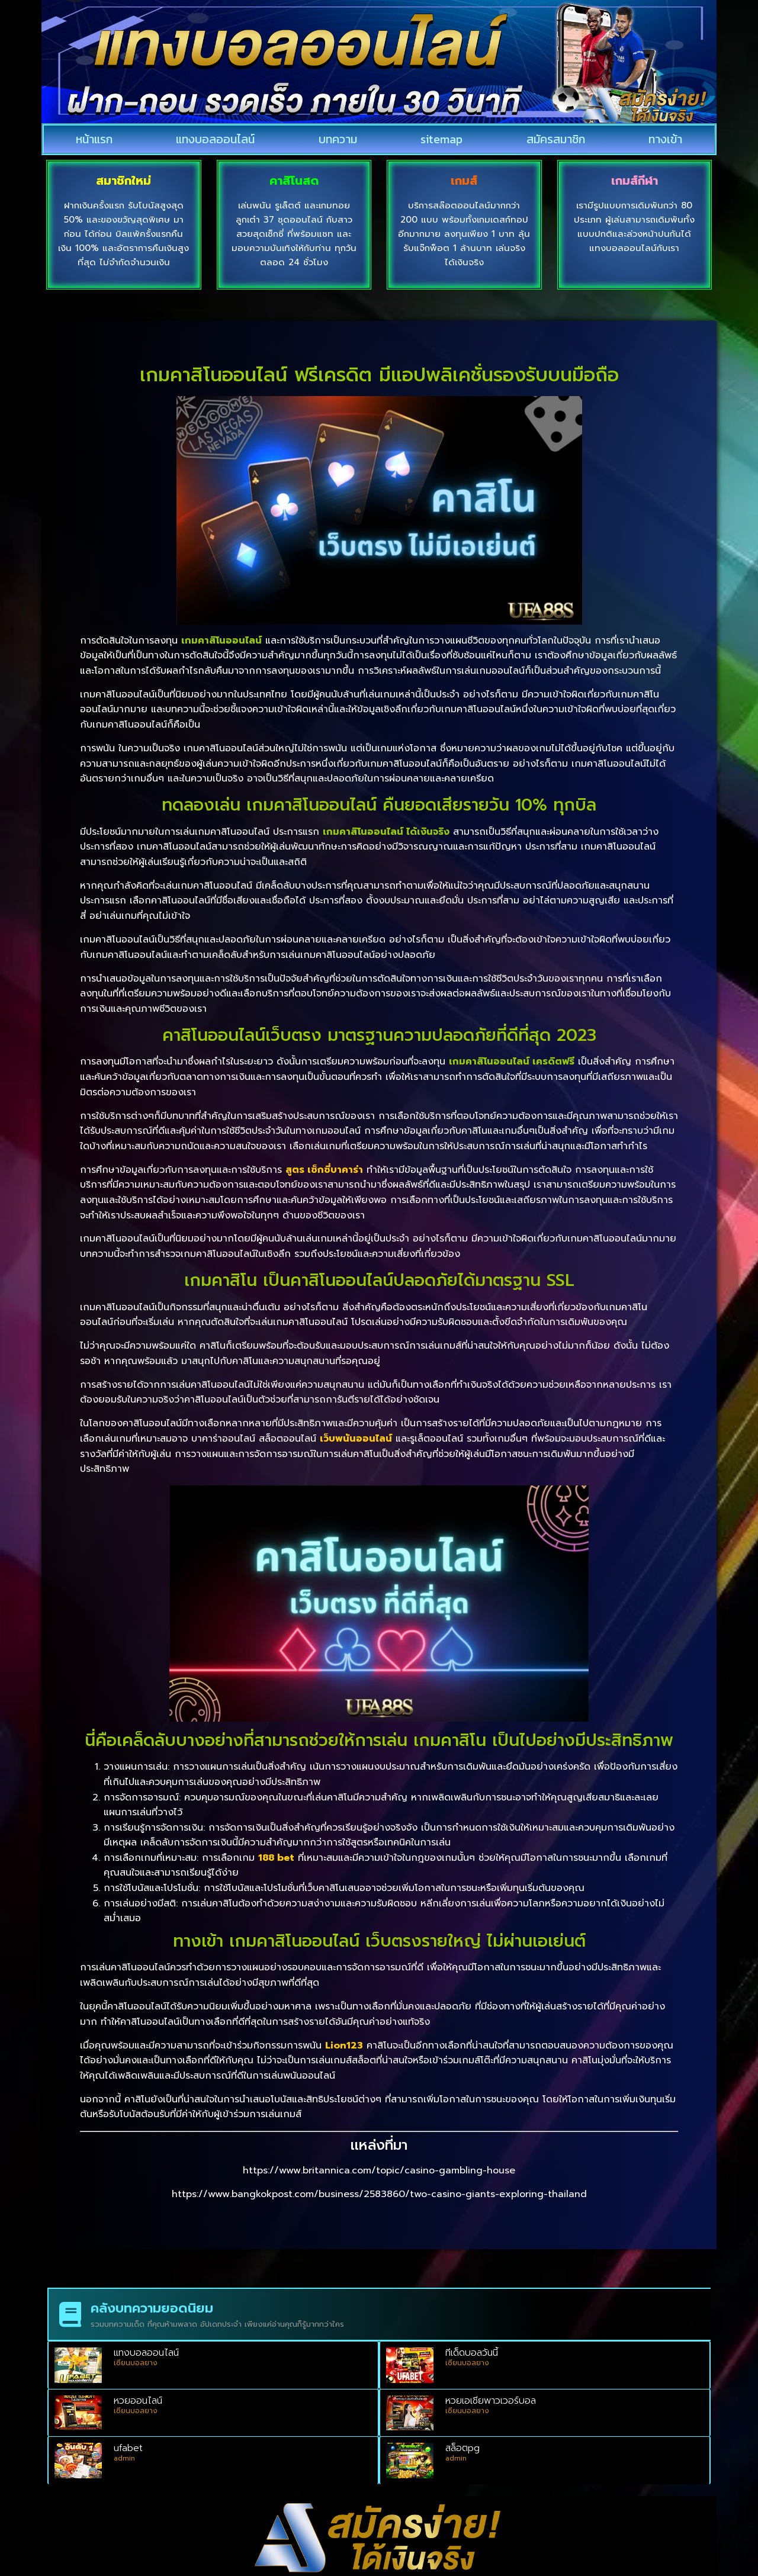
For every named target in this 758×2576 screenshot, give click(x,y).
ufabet (128, 2448)
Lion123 (344, 2045)
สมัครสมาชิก (555, 139)
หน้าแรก (94, 139)
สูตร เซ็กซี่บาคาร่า (324, 1170)
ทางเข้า (665, 139)
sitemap (441, 139)
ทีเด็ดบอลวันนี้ (471, 2353)
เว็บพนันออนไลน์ (356, 1439)
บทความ (338, 139)
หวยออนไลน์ (138, 2401)
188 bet (276, 1858)
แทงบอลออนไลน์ (215, 139)
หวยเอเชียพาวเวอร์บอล (490, 2401)
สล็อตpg (462, 2448)
